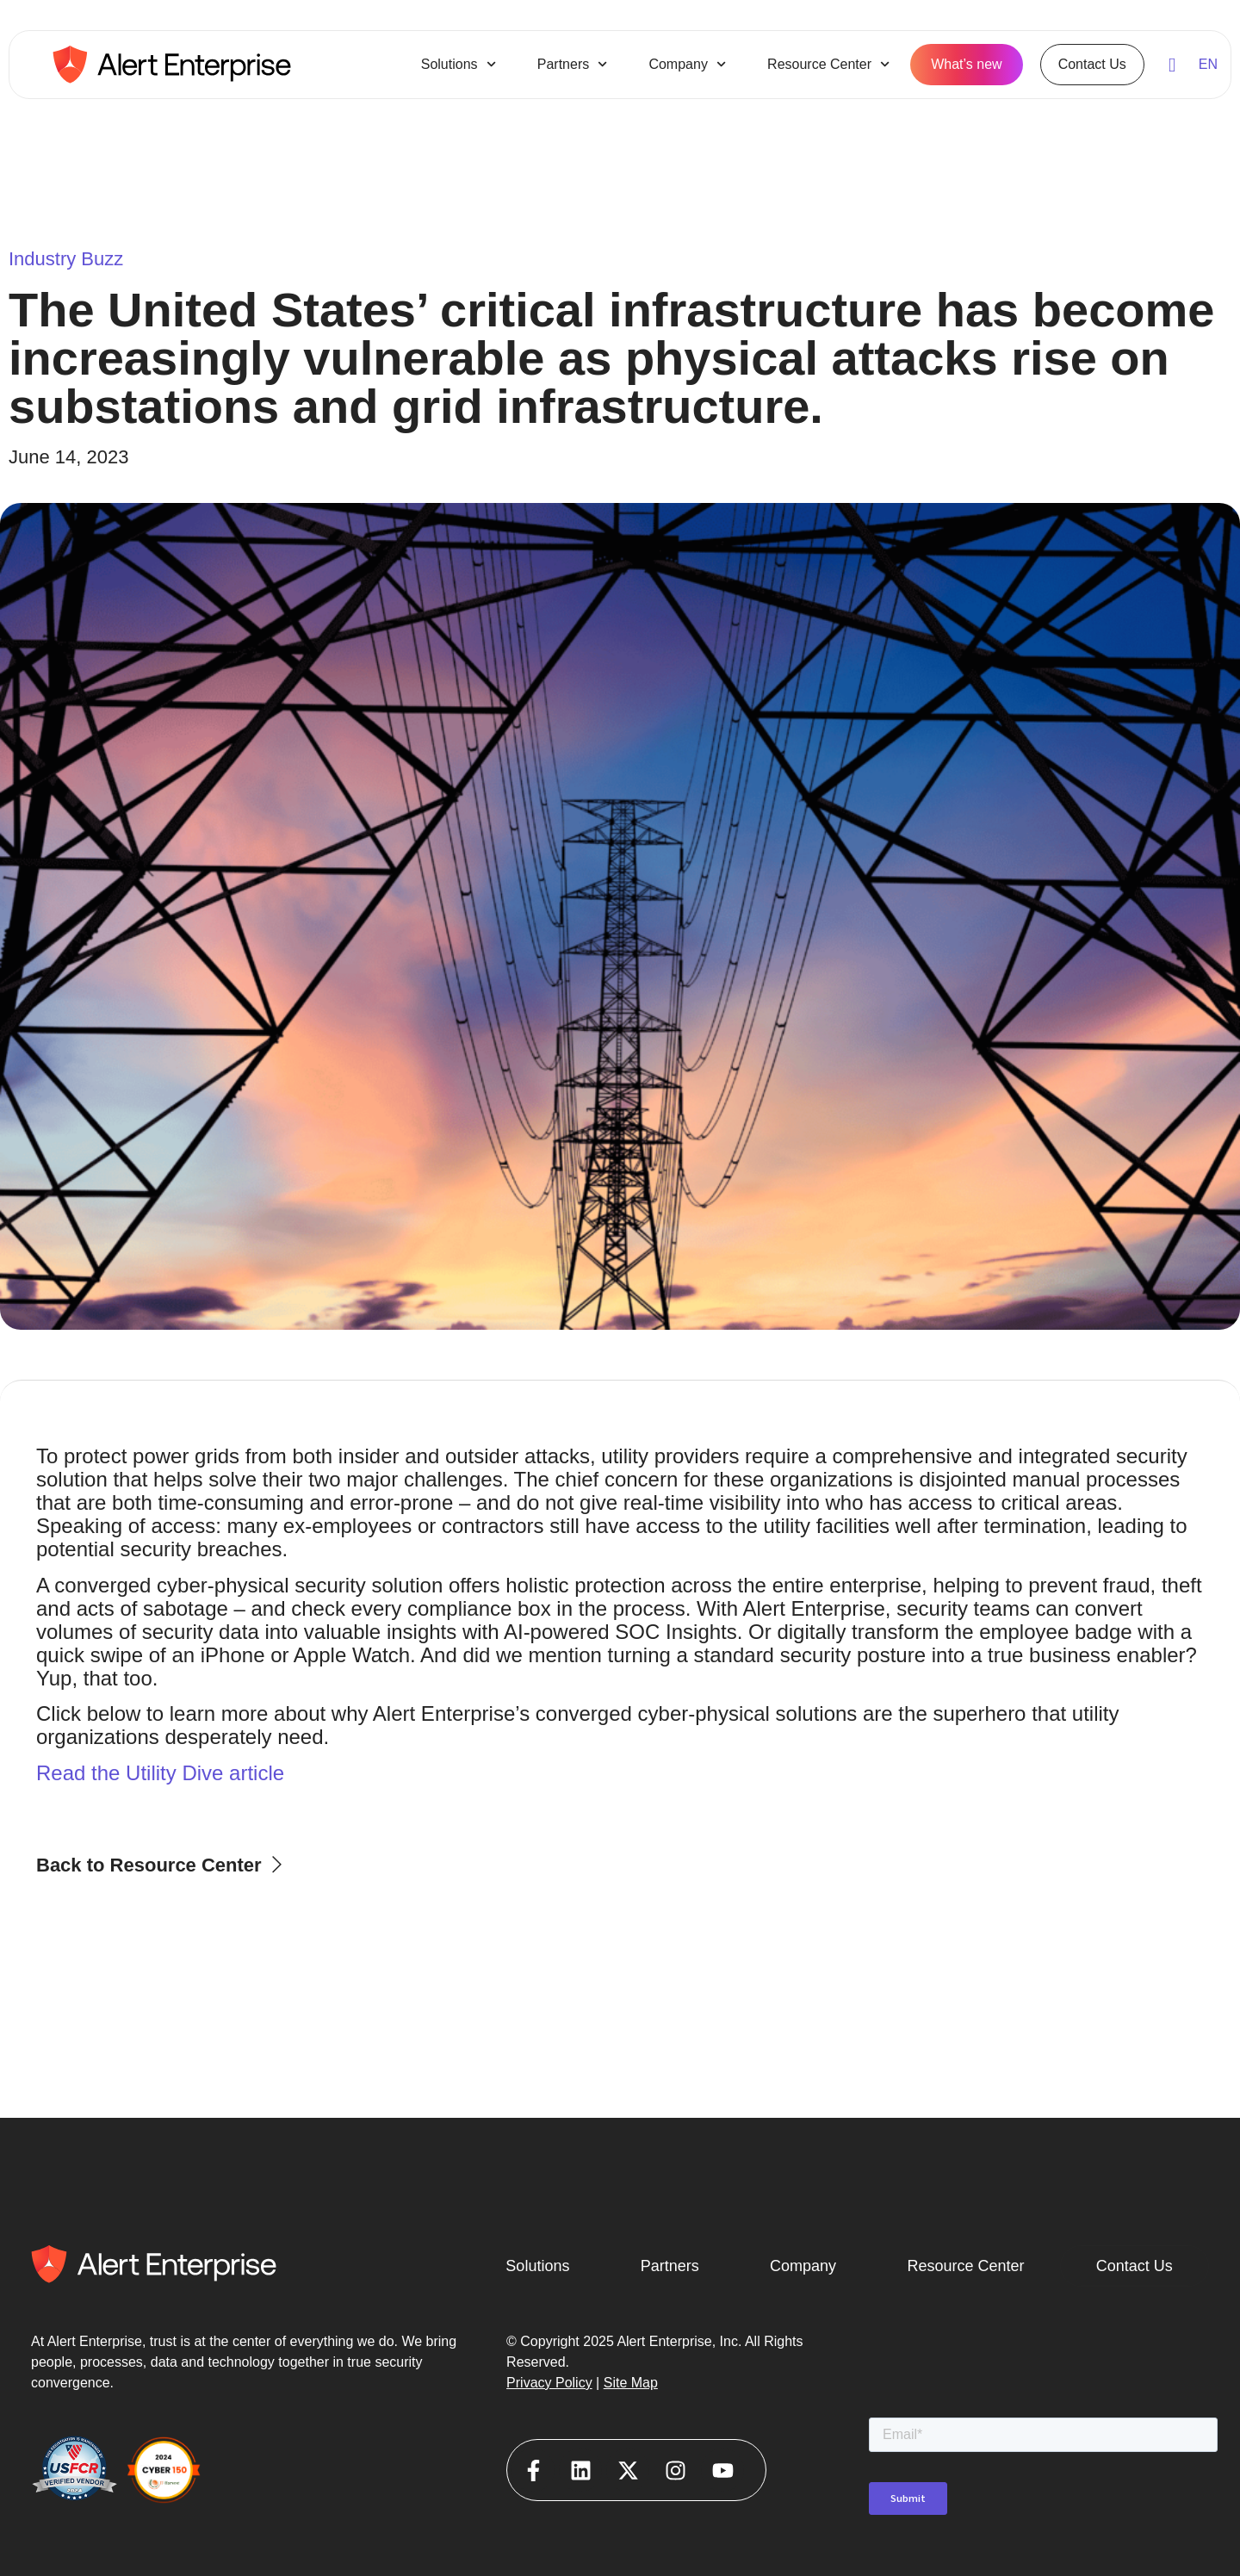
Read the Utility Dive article (160, 1773)
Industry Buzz (66, 259)
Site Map (631, 2382)
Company (687, 64)
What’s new (966, 64)
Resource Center (828, 64)
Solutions (458, 64)
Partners (572, 64)
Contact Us (1092, 64)
